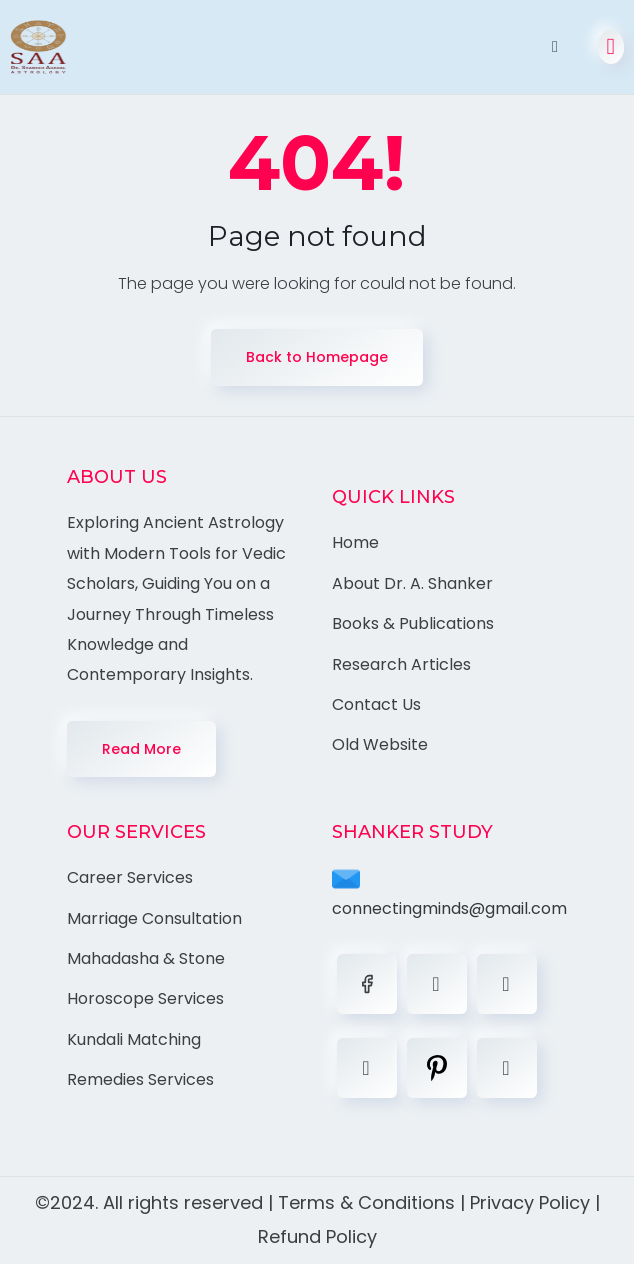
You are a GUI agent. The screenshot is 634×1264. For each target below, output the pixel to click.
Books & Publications (413, 623)
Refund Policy (317, 1236)
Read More (141, 749)
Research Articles (401, 664)
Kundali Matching (134, 1039)
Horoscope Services (145, 998)
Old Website (380, 744)
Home (355, 542)
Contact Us (376, 704)
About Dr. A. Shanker (412, 583)
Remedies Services (140, 1079)
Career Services (130, 877)
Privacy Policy (530, 1202)
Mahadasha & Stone (146, 958)
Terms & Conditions (366, 1202)
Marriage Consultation (154, 918)
